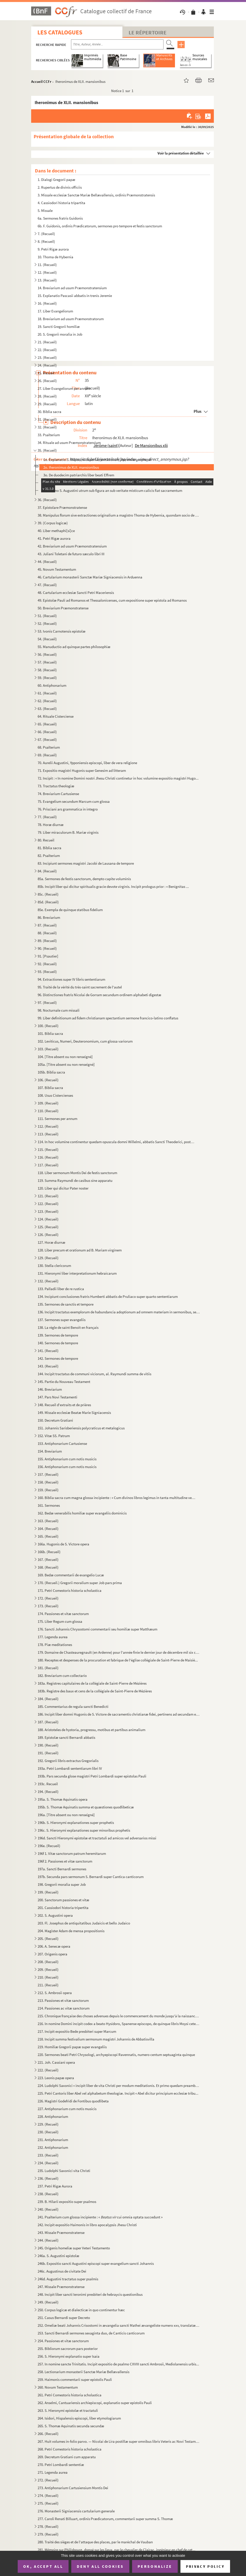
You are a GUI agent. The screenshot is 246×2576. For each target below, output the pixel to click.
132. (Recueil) (48, 1281)
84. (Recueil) (47, 871)
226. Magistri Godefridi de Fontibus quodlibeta (73, 2101)
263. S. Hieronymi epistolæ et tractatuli (68, 2410)
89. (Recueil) (47, 940)
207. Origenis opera (52, 1954)
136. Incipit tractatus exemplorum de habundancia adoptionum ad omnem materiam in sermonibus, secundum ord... (119, 1312)
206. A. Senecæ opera (54, 1946)
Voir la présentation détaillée (181, 153)
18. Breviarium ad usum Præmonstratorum (71, 318)
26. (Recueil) (47, 380)
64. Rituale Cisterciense (56, 716)
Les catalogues (59, 32)
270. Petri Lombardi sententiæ (61, 2464)
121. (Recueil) (48, 1196)
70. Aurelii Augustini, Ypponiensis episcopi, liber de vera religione (87, 762)
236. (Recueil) (48, 2178)
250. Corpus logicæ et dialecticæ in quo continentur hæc (81, 2309)
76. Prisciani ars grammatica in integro (68, 809)
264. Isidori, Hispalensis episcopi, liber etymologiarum (79, 2418)
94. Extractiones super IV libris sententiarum (71, 979)
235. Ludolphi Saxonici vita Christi (64, 2170)
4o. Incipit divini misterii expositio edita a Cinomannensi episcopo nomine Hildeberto (109, 482)
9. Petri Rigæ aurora (53, 249)
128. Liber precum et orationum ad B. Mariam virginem (80, 1250)
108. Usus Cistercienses (55, 1095)
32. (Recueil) (47, 427)
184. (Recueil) (48, 1698)
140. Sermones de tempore (58, 1343)
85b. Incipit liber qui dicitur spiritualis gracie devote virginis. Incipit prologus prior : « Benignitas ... (113, 886)
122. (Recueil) (48, 1203)
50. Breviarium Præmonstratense (63, 608)
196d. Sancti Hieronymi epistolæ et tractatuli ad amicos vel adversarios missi (97, 1838)
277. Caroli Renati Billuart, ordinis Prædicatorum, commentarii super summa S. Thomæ (105, 2518)
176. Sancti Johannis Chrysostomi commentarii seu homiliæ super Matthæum (97, 1629)
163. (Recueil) (48, 1520)
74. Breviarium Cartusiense (58, 793)
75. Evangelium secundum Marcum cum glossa (74, 801)
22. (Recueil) (47, 349)
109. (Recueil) (48, 1103)
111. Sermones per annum (57, 1118)
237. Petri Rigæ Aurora (55, 2186)
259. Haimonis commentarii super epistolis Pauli (75, 2379)
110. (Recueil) (48, 1110)
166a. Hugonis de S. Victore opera (63, 1544)
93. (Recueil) (47, 971)
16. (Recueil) (47, 303)
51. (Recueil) (47, 615)
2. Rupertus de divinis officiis (60, 187)
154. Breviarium (50, 1451)
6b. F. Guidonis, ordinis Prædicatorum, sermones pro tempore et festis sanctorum (100, 226)
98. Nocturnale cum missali (59, 1010)
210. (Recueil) (48, 1977)
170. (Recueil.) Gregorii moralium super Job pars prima (80, 1582)
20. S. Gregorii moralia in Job (60, 334)
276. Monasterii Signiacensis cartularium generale (76, 2511)
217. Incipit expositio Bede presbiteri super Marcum (77, 2031)
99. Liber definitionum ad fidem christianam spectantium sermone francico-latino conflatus (108, 1018)
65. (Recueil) (47, 724)
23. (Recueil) (47, 357)
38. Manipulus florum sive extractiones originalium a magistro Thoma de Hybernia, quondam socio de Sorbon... (119, 515)
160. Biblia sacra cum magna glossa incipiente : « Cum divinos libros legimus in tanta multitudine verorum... (117, 1497)
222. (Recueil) (48, 2070)
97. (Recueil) (47, 1002)
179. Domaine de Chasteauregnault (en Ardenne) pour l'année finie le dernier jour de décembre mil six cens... (119, 1652)
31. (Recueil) (47, 419)
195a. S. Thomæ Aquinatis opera (62, 1799)
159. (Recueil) (48, 1490)
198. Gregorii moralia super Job (62, 1884)
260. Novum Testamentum (58, 2387)
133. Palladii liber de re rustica (61, 1288)
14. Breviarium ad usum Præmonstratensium (72, 287)
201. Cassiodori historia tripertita (63, 1907)
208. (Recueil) (48, 1961)
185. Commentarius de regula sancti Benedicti (73, 1706)
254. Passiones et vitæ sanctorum (63, 2340)
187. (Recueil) (48, 1722)
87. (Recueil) (47, 925)
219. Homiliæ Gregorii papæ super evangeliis (72, 2046)
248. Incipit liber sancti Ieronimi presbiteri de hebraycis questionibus (90, 2294)
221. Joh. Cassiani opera (56, 2062)
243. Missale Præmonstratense (61, 2232)
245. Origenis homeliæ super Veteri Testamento (74, 2248)
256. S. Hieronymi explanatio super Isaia (68, 2356)
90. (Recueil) (47, 948)
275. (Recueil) (48, 2503)
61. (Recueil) (47, 693)
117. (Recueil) (48, 1165)
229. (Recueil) (48, 2124)
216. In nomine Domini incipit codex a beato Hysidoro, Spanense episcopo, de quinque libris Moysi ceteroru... (119, 2023)
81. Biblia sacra (49, 847)
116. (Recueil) (48, 1157)
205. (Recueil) (48, 1938)
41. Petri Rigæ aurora (54, 538)
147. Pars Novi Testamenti (57, 1397)
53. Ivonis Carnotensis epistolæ (61, 631)
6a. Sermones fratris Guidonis (60, 218)
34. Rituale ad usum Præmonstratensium (69, 442)
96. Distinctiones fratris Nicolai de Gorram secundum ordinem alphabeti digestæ (99, 994)
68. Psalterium (49, 747)
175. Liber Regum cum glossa (60, 1621)
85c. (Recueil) (48, 894)
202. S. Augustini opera (55, 1915)
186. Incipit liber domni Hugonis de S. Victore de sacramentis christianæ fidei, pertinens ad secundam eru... (119, 1714)
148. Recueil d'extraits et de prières (64, 1404)
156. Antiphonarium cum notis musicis (67, 1466)
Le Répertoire (147, 32)
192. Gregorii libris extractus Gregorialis (68, 1760)
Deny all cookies (100, 2566)
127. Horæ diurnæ (51, 1242)
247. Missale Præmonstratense (61, 2286)
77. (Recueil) (47, 816)
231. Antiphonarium (53, 2139)
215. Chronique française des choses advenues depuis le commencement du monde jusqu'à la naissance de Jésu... (119, 2016)
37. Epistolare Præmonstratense (62, 507)
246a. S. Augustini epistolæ (58, 2255)
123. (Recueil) (48, 1211)
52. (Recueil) (47, 623)
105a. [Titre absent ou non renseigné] (66, 1064)
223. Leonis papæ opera (56, 2077)
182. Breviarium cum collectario (62, 1675)
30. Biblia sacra (49, 411)
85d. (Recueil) (48, 902)
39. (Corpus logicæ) (53, 523)
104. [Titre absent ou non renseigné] (65, 1056)
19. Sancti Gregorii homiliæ (59, 326)
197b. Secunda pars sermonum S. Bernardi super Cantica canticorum (91, 1876)
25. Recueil (46, 373)
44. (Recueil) (47, 561)
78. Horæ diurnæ (51, 824)
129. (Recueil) (48, 1257)
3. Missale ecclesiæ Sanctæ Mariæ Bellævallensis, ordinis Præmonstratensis (96, 195)
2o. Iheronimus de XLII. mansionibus (71, 467)
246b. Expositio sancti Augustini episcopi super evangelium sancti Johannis (96, 2263)
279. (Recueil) (48, 2534)
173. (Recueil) (48, 1606)
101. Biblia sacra (50, 1033)
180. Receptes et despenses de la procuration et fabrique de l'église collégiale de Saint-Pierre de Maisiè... (118, 1660)
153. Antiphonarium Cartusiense (62, 1443)
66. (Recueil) (47, 731)
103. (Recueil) (48, 1049)
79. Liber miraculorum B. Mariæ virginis (68, 832)
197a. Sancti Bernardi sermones (62, 1869)
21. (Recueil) (47, 342)
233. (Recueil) (48, 2155)
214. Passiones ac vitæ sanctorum (63, 2008)
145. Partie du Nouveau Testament (64, 1381)
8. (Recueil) (46, 241)
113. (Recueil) (48, 1134)
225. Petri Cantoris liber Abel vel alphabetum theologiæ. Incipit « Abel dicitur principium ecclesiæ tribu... (118, 2093)
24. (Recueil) (47, 365)
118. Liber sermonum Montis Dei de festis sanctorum (77, 1172)
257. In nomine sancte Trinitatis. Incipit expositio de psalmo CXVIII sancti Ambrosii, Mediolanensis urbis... (118, 2364)
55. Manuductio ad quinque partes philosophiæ (74, 646)
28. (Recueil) (47, 396)
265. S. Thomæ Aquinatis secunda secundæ (71, 2426)
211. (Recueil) (48, 1985)
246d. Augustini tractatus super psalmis (68, 2279)
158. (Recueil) (48, 1482)
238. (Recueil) (48, 2193)
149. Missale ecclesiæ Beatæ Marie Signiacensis (74, 1412)
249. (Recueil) (48, 2302)
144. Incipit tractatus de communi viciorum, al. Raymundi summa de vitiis (94, 1373)
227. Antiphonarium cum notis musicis (67, 2108)
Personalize (155, 2566)
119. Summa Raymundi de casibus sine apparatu (75, 1180)
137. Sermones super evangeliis (61, 1319)
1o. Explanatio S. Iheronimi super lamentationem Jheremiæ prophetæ (97, 459)
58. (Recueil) (47, 670)
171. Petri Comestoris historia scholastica (69, 1590)
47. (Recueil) (47, 584)
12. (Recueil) (47, 272)
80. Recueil (46, 840)
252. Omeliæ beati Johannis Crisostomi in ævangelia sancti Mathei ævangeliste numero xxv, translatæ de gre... (119, 2325)
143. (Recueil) (48, 1366)
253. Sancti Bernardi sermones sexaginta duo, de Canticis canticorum (91, 2333)
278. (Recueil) (48, 2526)
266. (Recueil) (48, 2433)
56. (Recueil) (47, 654)
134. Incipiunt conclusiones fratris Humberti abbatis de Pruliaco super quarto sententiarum (108, 1296)
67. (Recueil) (47, 739)
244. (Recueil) (48, 2240)
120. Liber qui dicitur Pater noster (63, 1188)
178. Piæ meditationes (55, 1644)
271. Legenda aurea (53, 2472)
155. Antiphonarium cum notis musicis (67, 1459)
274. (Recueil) (48, 2495)
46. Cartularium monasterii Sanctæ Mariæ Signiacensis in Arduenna (90, 577)
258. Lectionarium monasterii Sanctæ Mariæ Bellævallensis (83, 2371)
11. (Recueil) (47, 264)
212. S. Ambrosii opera (55, 1992)
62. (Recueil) (47, 700)
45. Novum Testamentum (57, 569)
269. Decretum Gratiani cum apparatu (67, 2456)
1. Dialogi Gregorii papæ (56, 179)
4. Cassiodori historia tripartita (61, 202)
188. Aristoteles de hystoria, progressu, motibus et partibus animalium (91, 1729)
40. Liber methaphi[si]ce (56, 530)
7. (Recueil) (46, 233)
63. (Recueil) (47, 708)
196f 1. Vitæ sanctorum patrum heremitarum (72, 1853)
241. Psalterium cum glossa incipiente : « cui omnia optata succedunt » (100, 2217)
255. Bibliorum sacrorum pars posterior (68, 2348)
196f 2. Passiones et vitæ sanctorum (65, 1861)
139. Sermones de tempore (58, 1335)
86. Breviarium (49, 917)
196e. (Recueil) (49, 1845)
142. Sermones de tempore (58, 1358)
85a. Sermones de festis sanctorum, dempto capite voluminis (84, 878)
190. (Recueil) (48, 1745)
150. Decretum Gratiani (55, 1420)
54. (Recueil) (47, 639)
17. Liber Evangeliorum (55, 311)
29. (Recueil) (47, 404)
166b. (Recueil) (49, 1551)
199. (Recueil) (48, 1892)
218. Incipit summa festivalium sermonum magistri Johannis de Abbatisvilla (96, 2039)
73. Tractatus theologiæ (56, 786)
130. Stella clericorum (54, 1265)
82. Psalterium (49, 855)
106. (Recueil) (48, 1080)
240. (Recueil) (48, 2209)
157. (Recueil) (48, 1474)
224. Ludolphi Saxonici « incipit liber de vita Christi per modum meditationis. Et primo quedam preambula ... (119, 2085)
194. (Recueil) (48, 1791)
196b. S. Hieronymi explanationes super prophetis (76, 1822)
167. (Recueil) (48, 1559)
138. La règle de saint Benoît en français (68, 1327)
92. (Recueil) (47, 963)
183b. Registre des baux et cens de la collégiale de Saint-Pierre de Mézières (95, 1691)
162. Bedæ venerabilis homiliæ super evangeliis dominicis (82, 1513)
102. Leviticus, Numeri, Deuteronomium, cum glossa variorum (85, 1041)
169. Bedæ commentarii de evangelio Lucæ (71, 1575)
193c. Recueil (48, 1783)
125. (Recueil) (48, 1226)
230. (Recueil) (48, 2132)
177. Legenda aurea (53, 1636)
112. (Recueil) (48, 1126)
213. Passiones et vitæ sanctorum (63, 2000)
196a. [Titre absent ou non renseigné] (66, 1814)
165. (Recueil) (48, 1536)
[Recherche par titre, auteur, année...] (117, 44)
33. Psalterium (49, 434)
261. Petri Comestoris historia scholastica (69, 2395)
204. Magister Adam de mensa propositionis (71, 1930)
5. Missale (45, 210)
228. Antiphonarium (53, 2116)
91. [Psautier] (48, 956)
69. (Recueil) (47, 755)
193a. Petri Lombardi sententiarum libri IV (70, 1768)
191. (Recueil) (48, 1753)
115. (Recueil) (48, 1149)
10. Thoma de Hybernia (55, 257)
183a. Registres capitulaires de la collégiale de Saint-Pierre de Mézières (92, 1683)
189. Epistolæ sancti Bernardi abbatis (66, 1737)
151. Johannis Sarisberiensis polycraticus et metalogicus (81, 1428)
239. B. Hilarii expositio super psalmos (67, 2201)
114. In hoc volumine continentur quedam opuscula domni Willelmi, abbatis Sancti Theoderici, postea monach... (117, 1141)
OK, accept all (43, 2566)
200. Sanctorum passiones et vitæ (63, 1900)
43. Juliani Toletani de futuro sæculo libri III (71, 553)
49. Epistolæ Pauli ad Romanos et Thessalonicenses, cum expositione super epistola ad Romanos (112, 600)
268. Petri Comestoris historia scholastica (69, 2449)
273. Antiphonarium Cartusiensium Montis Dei (73, 2487)
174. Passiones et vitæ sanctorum (63, 1613)
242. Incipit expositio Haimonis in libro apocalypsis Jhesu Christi (87, 2224)
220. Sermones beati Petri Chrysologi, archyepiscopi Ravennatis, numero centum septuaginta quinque (116, 2054)
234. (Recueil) (48, 2163)
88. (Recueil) (47, 933)
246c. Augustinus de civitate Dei (62, 2271)
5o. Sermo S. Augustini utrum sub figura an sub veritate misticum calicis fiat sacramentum (112, 490)
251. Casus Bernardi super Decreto (64, 2317)
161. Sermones (49, 1505)
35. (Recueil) (47, 450)
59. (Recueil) (47, 677)
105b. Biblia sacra (51, 1072)
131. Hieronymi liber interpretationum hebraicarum (77, 1273)
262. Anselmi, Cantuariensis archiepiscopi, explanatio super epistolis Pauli (95, 2402)
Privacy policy (205, 2566)
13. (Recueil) (47, 280)
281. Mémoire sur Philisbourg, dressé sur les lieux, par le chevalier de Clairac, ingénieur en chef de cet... (116, 2549)
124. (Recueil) (48, 1219)
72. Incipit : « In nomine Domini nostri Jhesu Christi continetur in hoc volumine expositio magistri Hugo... (118, 778)
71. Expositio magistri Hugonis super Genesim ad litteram (82, 770)
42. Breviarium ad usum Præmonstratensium (72, 546)
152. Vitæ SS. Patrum (54, 1435)
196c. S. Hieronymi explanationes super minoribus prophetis (84, 1830)
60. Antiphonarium (52, 685)
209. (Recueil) (48, 1969)
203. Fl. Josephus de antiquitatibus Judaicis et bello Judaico (84, 1923)
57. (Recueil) (47, 662)
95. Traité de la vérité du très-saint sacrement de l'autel (80, 987)
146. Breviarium (50, 1389)
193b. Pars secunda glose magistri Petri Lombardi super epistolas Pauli (92, 1776)
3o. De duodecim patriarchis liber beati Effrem (78, 475)
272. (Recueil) (48, 2480)
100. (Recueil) (48, 1025)
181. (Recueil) (48, 1667)
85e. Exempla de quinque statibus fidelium (70, 909)
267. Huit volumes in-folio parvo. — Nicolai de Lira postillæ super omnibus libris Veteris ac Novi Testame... (119, 2441)
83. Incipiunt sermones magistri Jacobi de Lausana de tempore (86, 863)
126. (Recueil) (48, 1234)
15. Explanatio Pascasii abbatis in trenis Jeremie (75, 295)
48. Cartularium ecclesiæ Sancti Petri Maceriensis (76, 592)
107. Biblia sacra (50, 1087)
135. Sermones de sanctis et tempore (65, 1304)
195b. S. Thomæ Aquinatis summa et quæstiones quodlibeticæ (86, 1807)
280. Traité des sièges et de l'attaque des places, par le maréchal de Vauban (95, 2542)
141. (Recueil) (48, 1350)
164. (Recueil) (48, 1528)
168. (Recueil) (48, 1567)
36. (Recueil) (47, 499)
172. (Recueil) (48, 1598)
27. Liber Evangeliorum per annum (64, 388)
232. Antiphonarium (53, 2147)
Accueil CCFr (41, 81)
